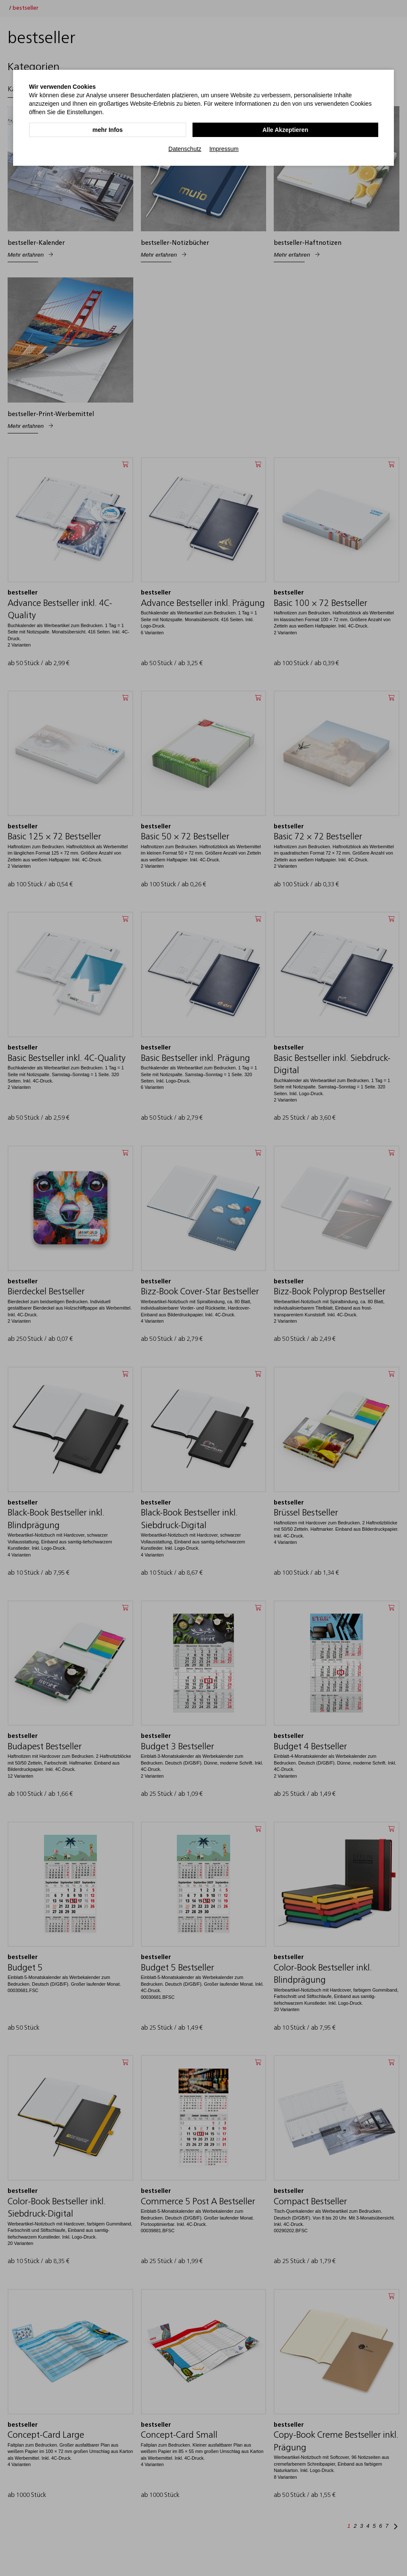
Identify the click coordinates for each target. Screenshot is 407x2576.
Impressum (224, 148)
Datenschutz (184, 148)
